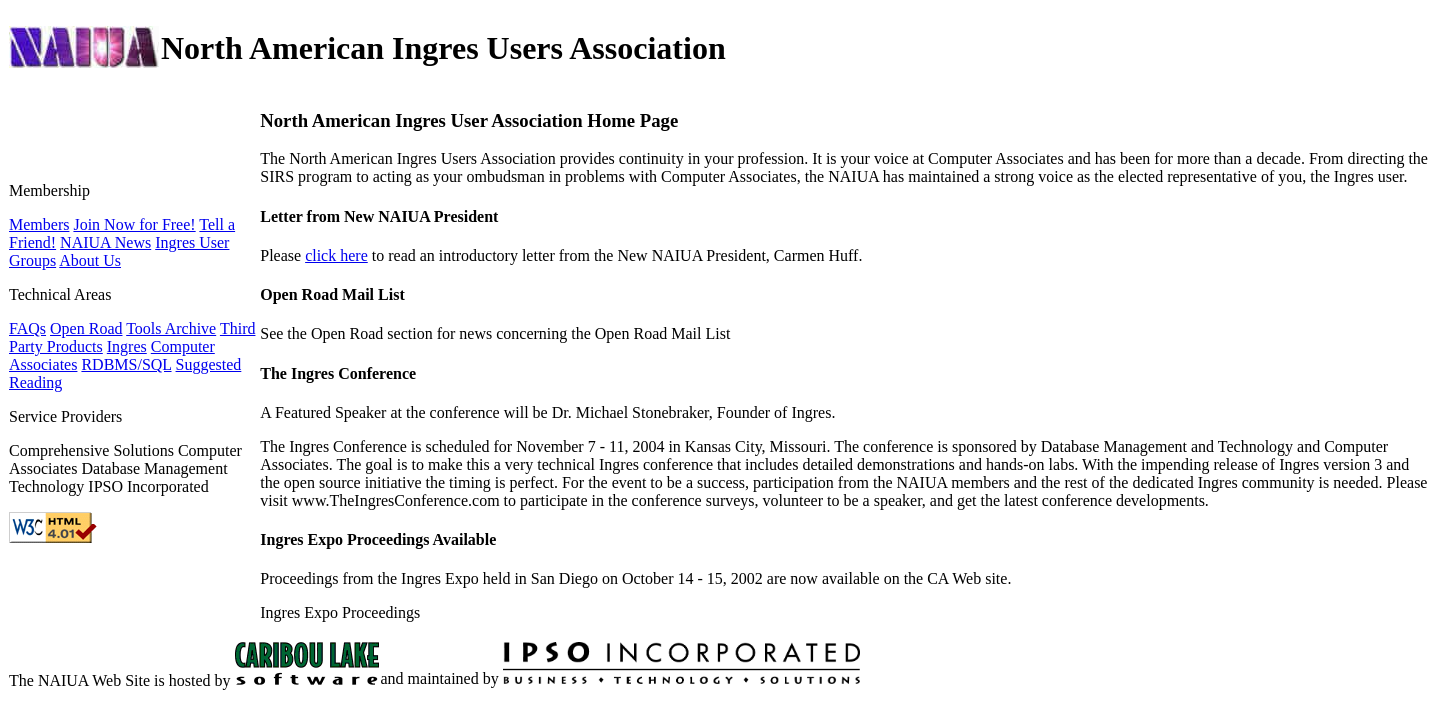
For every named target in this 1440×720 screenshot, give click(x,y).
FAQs (27, 328)
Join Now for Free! (134, 224)
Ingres (127, 346)
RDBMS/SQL (126, 364)
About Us (90, 260)
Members (39, 224)
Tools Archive (171, 328)
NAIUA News (105, 242)
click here (336, 255)
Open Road (86, 328)
